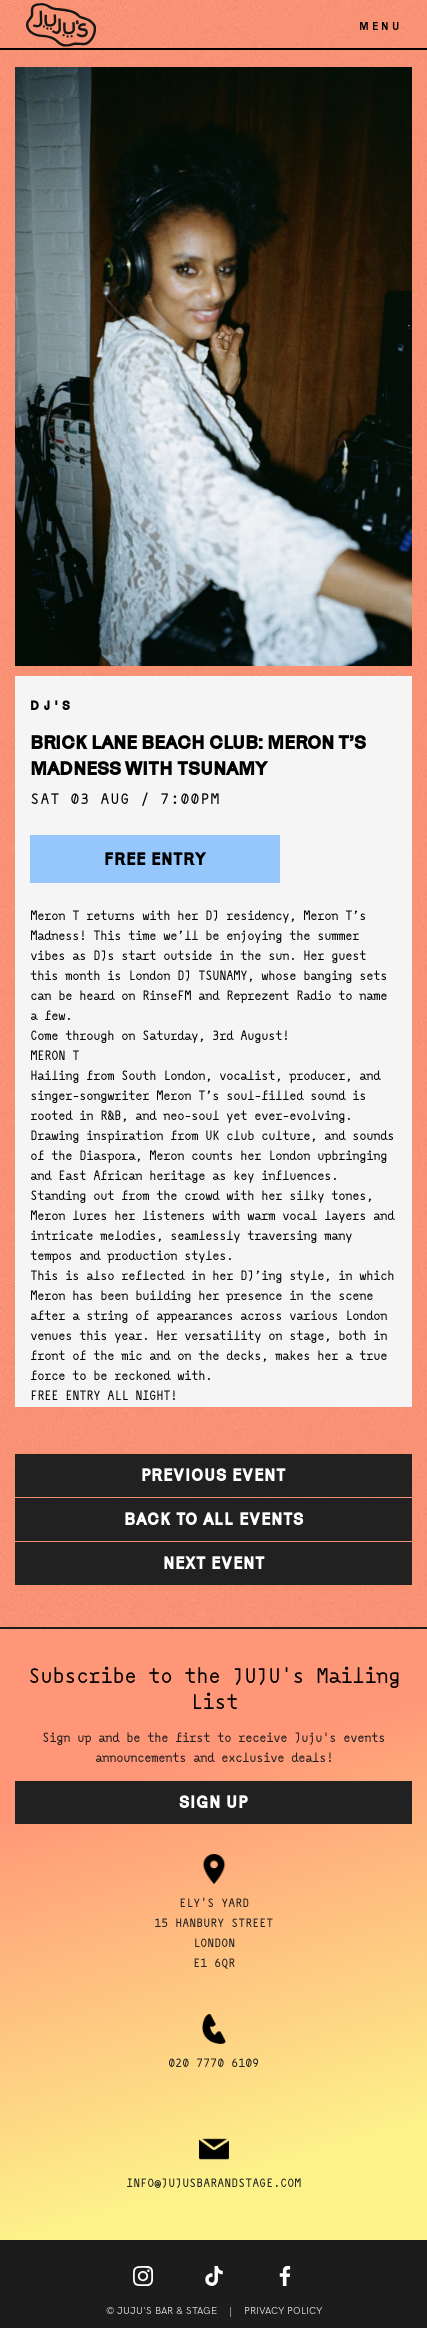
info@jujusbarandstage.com (213, 2184)
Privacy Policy (283, 2311)
